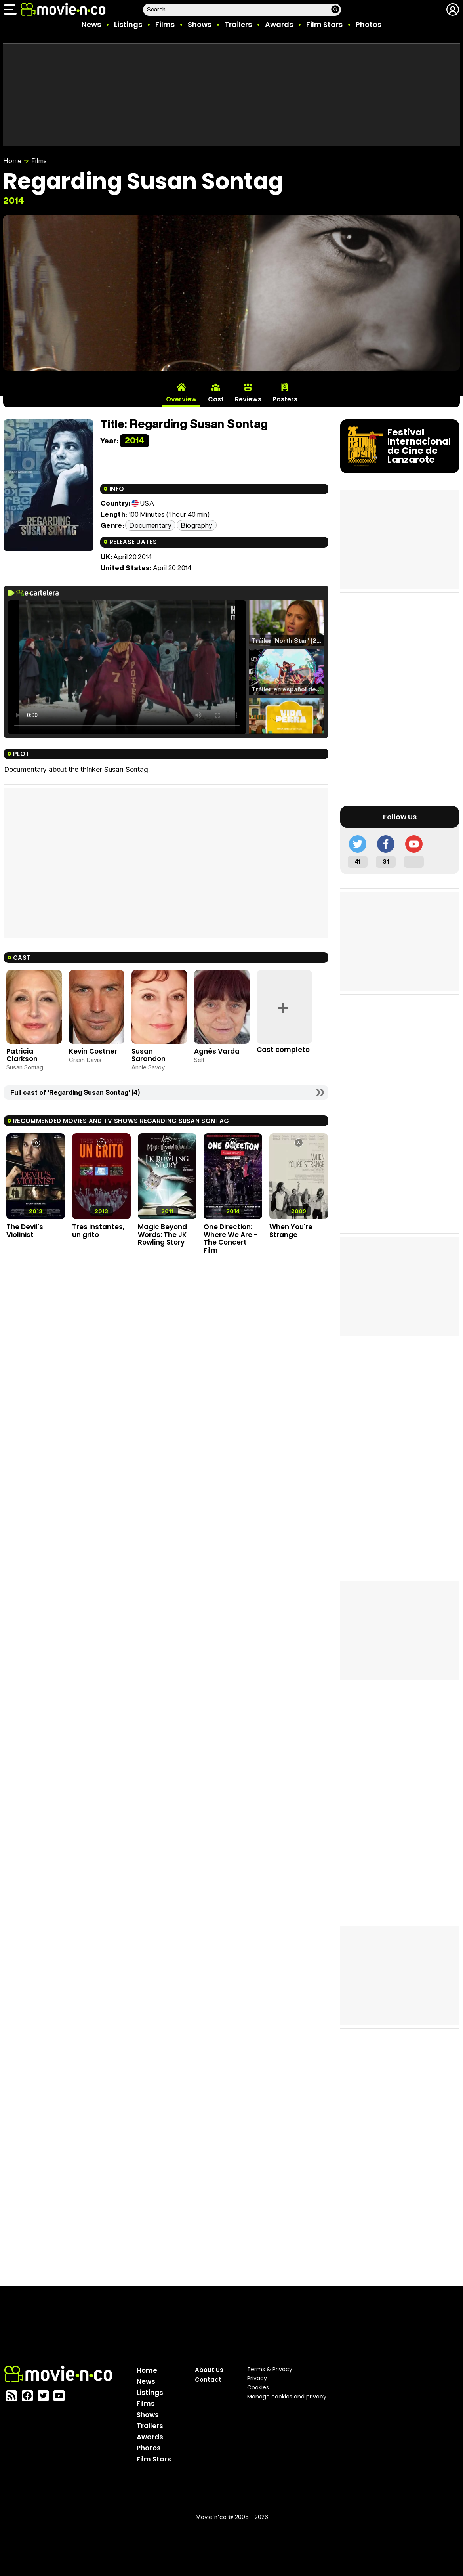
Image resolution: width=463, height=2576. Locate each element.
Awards (279, 24)
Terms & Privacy (269, 2369)
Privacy (257, 2378)
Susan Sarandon (148, 1055)
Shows (199, 24)
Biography (196, 525)
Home (12, 161)
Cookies (258, 2387)
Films (165, 24)
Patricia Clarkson (22, 1055)
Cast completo (283, 1049)
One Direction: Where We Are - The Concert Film (230, 1238)
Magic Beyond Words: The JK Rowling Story (162, 1234)
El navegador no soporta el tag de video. (127, 667)
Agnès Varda (217, 1051)
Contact (208, 2379)
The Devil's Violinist (24, 1230)
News (91, 24)
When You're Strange (290, 1230)
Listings (128, 24)
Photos (368, 24)
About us (209, 2370)
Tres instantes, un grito (98, 1230)
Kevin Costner (93, 1051)
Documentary (150, 525)
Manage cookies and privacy (286, 2396)
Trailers (238, 24)
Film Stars (324, 24)
